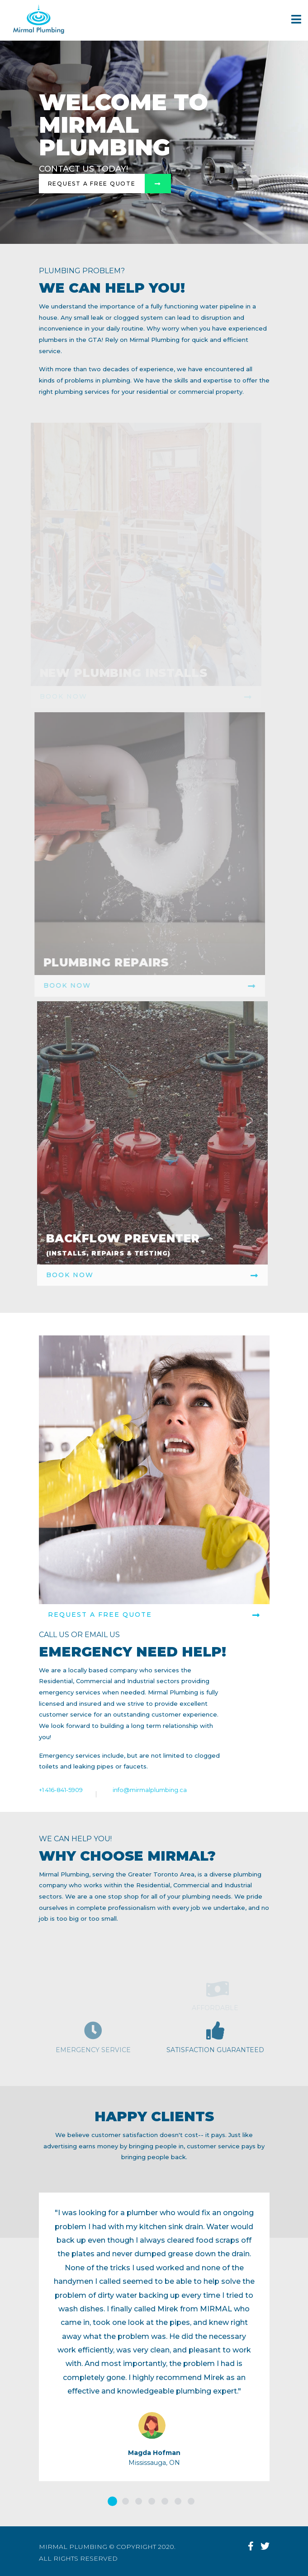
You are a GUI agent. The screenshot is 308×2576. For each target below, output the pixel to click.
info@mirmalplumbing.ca (150, 1789)
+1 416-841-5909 (61, 1789)
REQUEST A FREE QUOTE (154, 1614)
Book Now (147, 1275)
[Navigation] (296, 20)
